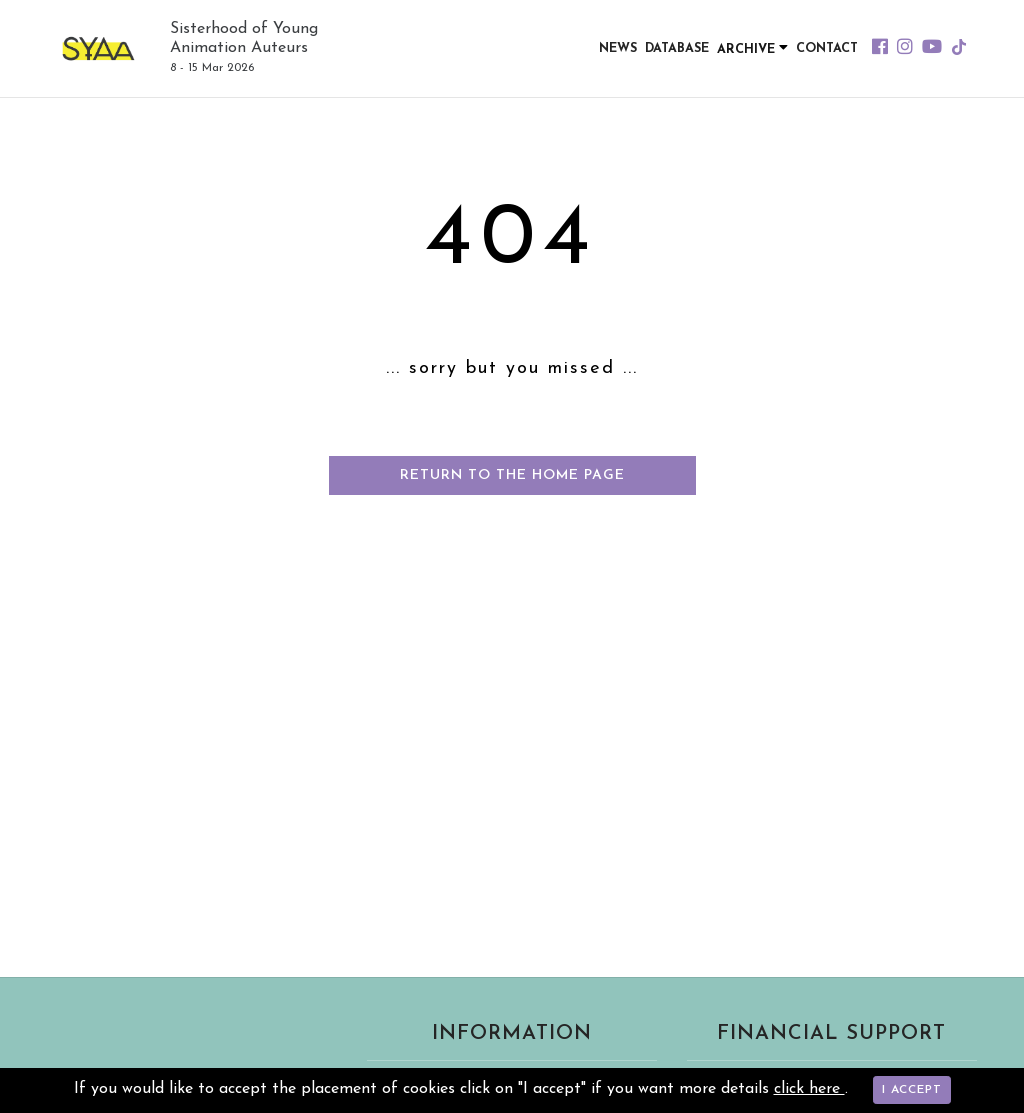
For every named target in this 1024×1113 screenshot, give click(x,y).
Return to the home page (512, 475)
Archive (751, 48)
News (617, 49)
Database (676, 49)
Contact (826, 49)
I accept (912, 1090)
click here (809, 1089)
